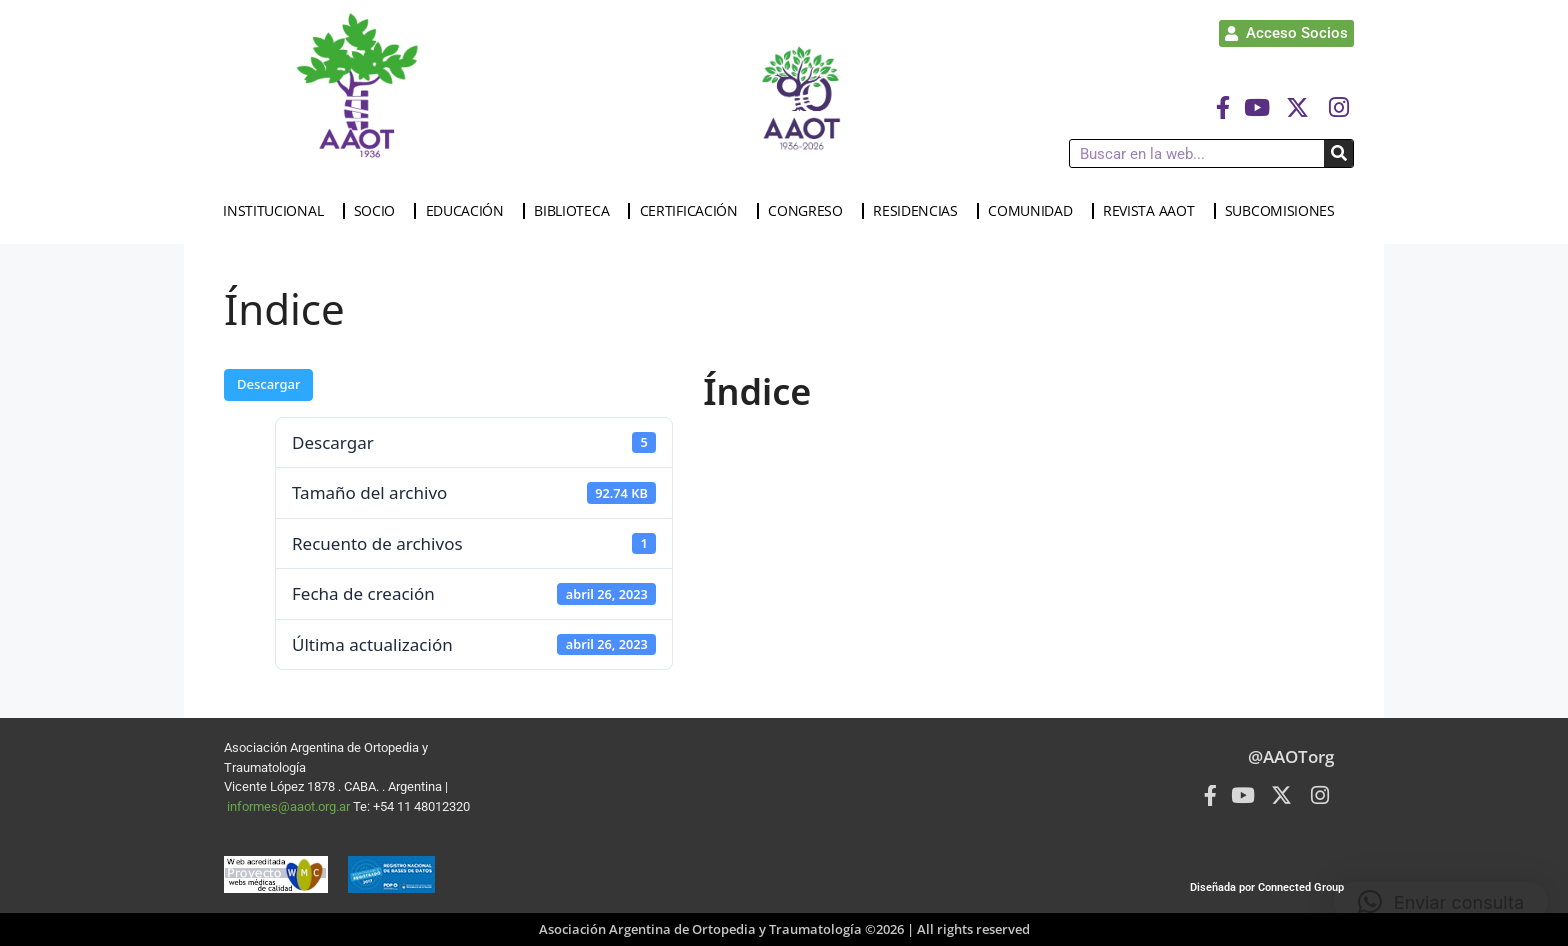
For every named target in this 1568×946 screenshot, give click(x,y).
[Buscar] (1338, 153)
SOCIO (380, 211)
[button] (1441, 902)
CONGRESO (810, 211)
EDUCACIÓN (470, 211)
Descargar (268, 384)
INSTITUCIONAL (278, 211)
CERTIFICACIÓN (694, 211)
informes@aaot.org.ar (290, 806)
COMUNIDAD (1035, 211)
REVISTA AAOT (1153, 211)
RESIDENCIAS (920, 211)
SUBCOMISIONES (1285, 211)
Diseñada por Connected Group (1267, 887)
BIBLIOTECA (576, 211)
